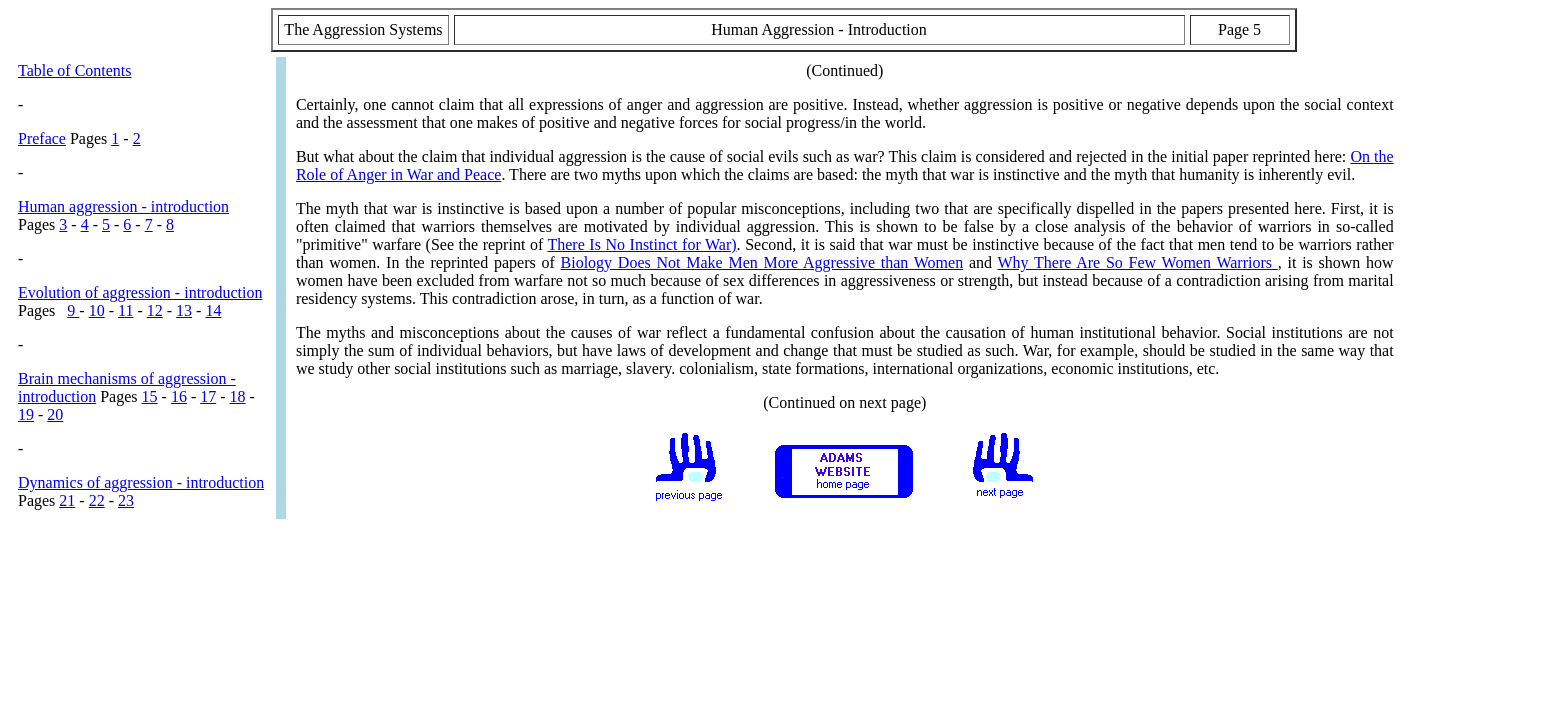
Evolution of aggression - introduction (140, 292)
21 (67, 500)
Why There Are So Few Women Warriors (1137, 262)
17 (208, 396)
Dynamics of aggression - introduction (141, 482)
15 (150, 396)
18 (238, 396)
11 (125, 310)
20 (55, 414)
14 (213, 310)
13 (184, 310)
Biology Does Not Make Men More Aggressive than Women (762, 262)
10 (97, 310)
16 (179, 396)
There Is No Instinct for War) (641, 244)
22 (97, 500)
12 (155, 310)
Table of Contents (75, 70)
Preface (42, 138)
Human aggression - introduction (123, 206)
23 (126, 500)
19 (26, 414)
